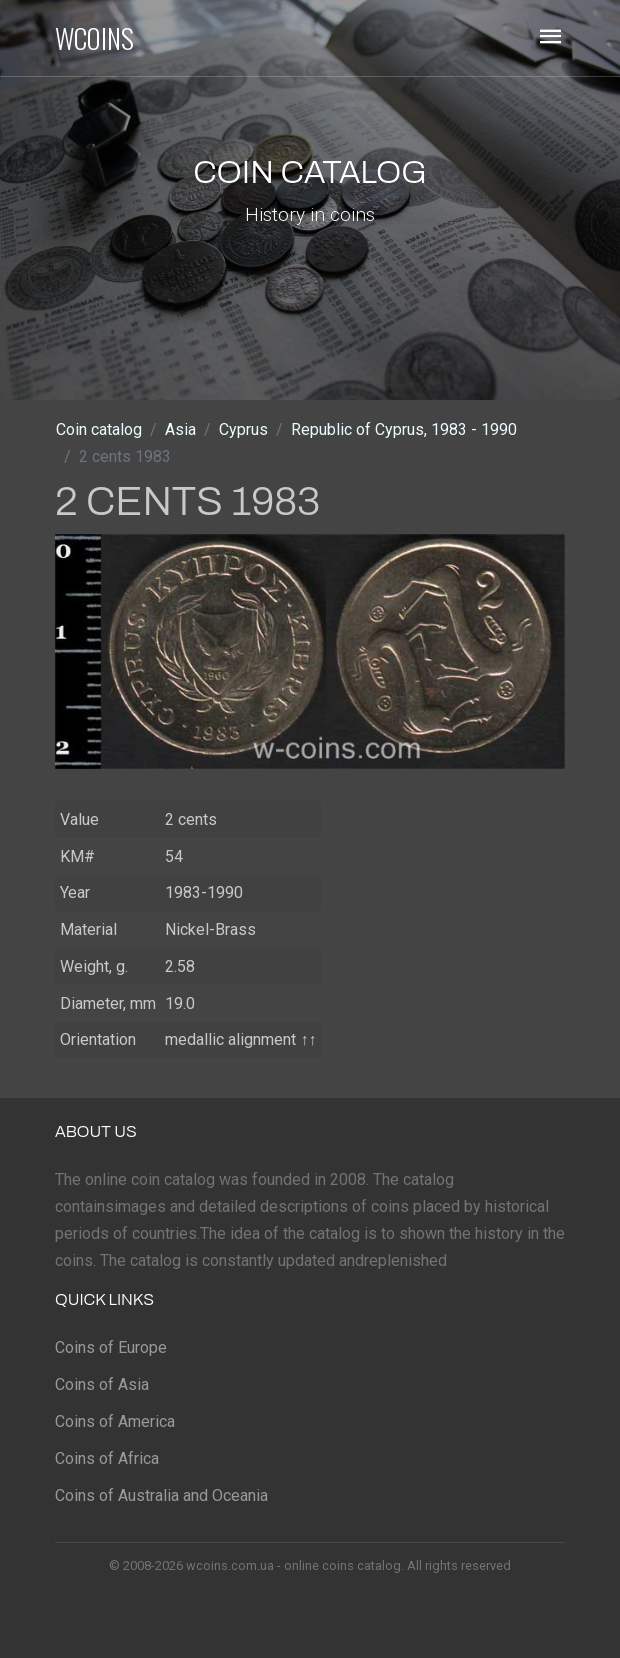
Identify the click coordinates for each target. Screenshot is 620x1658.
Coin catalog (99, 429)
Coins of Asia (102, 1384)
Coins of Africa (107, 1458)
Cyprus (243, 429)
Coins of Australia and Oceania (161, 1495)
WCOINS (94, 38)
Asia (180, 429)
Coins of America (115, 1421)
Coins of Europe (111, 1347)
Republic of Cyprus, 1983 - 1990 (404, 429)
